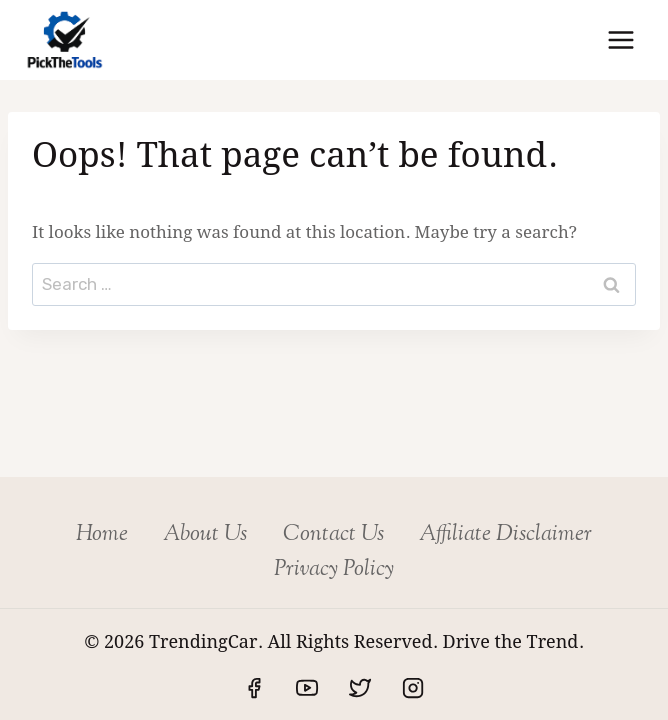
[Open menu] (620, 39)
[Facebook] (254, 688)
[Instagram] (413, 688)
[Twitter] (360, 688)
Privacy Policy (334, 570)
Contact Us (333, 535)
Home (102, 535)
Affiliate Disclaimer (505, 535)
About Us (205, 535)
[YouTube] (307, 688)
